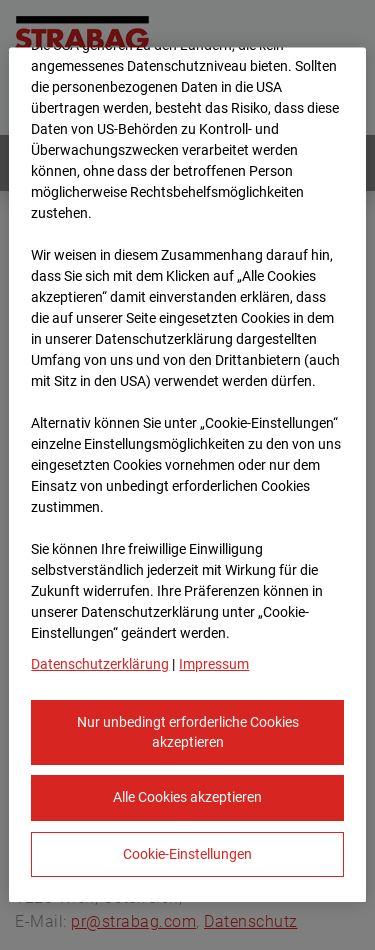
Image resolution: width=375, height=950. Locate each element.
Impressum (214, 665)
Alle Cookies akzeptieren (187, 798)
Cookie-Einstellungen (187, 854)
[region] (187, 475)
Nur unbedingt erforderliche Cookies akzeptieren (188, 733)
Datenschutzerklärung (100, 665)
